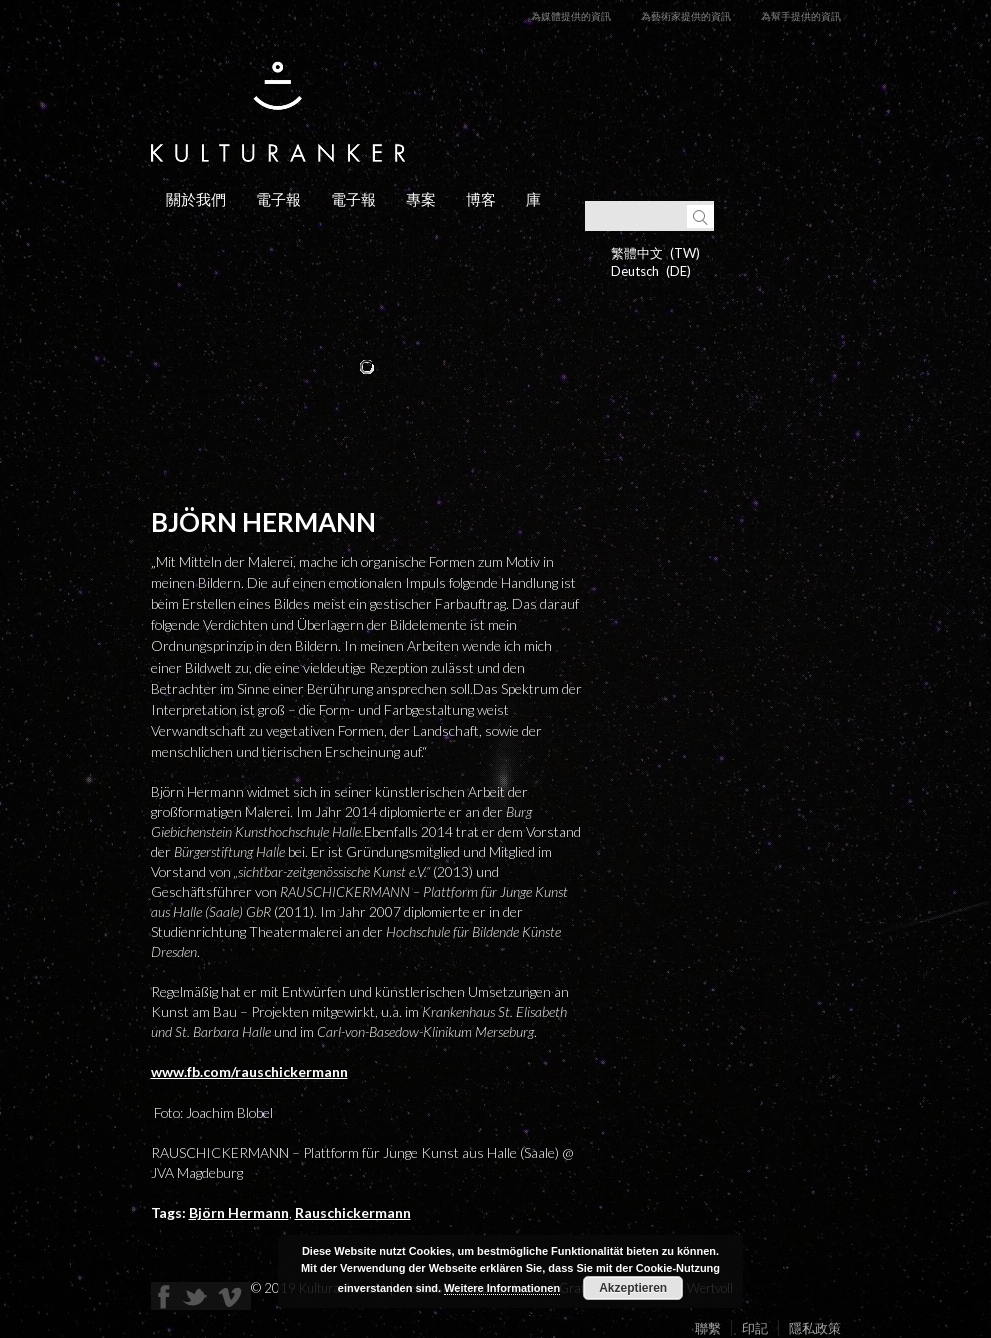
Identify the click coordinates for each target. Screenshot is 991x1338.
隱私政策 (815, 1328)
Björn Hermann (239, 1212)
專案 (421, 199)
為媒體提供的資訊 (571, 16)
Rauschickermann (353, 1212)
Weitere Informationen (502, 1288)
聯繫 (708, 1328)
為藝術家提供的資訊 (686, 16)
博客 (481, 199)
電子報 (278, 199)
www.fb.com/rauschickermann (249, 1071)
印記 (755, 1328)
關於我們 (196, 199)
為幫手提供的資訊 (801, 16)
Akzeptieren (633, 1288)
